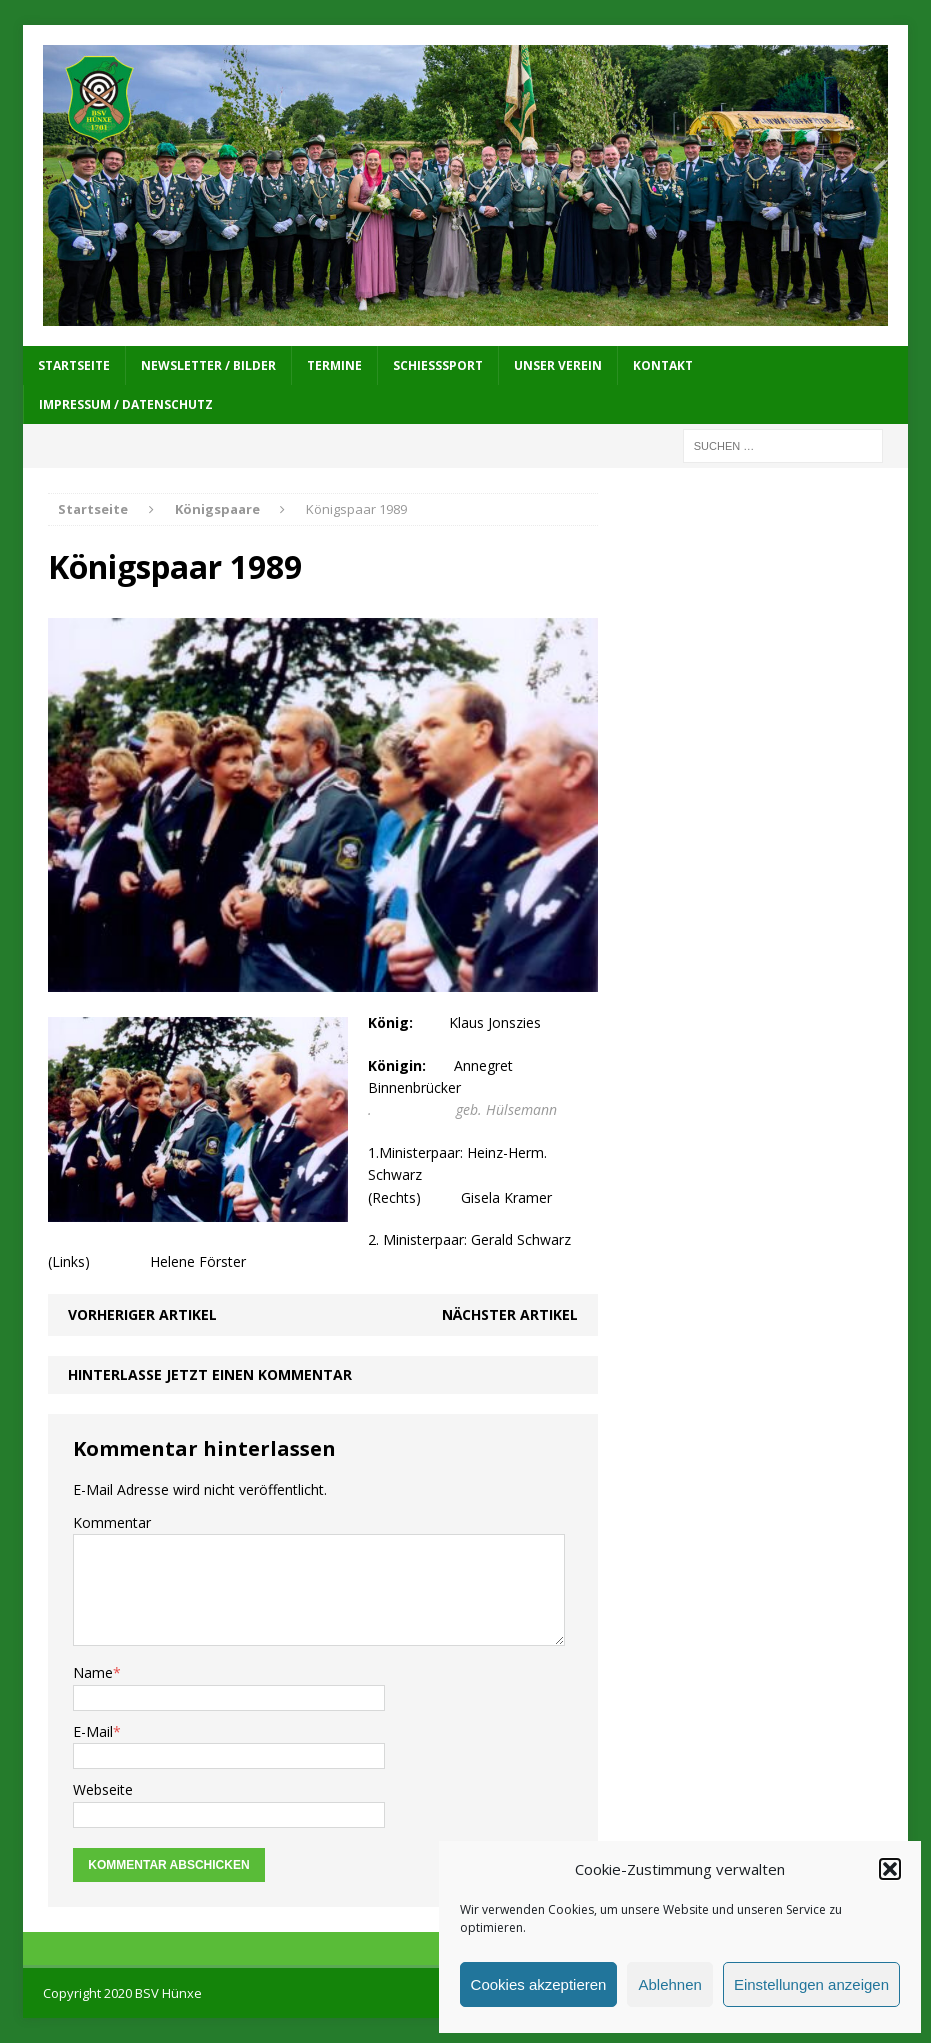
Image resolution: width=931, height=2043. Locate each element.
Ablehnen (669, 1984)
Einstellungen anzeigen (811, 1984)
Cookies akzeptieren (539, 1984)
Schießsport (438, 365)
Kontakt (663, 365)
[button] (890, 1869)
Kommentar (112, 1522)
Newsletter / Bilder (208, 365)
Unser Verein (558, 365)
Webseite (103, 1789)
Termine (334, 365)
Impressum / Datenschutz (126, 404)
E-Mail (93, 1731)
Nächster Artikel (510, 1314)
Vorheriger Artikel (142, 1314)
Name (93, 1672)
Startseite (74, 365)
